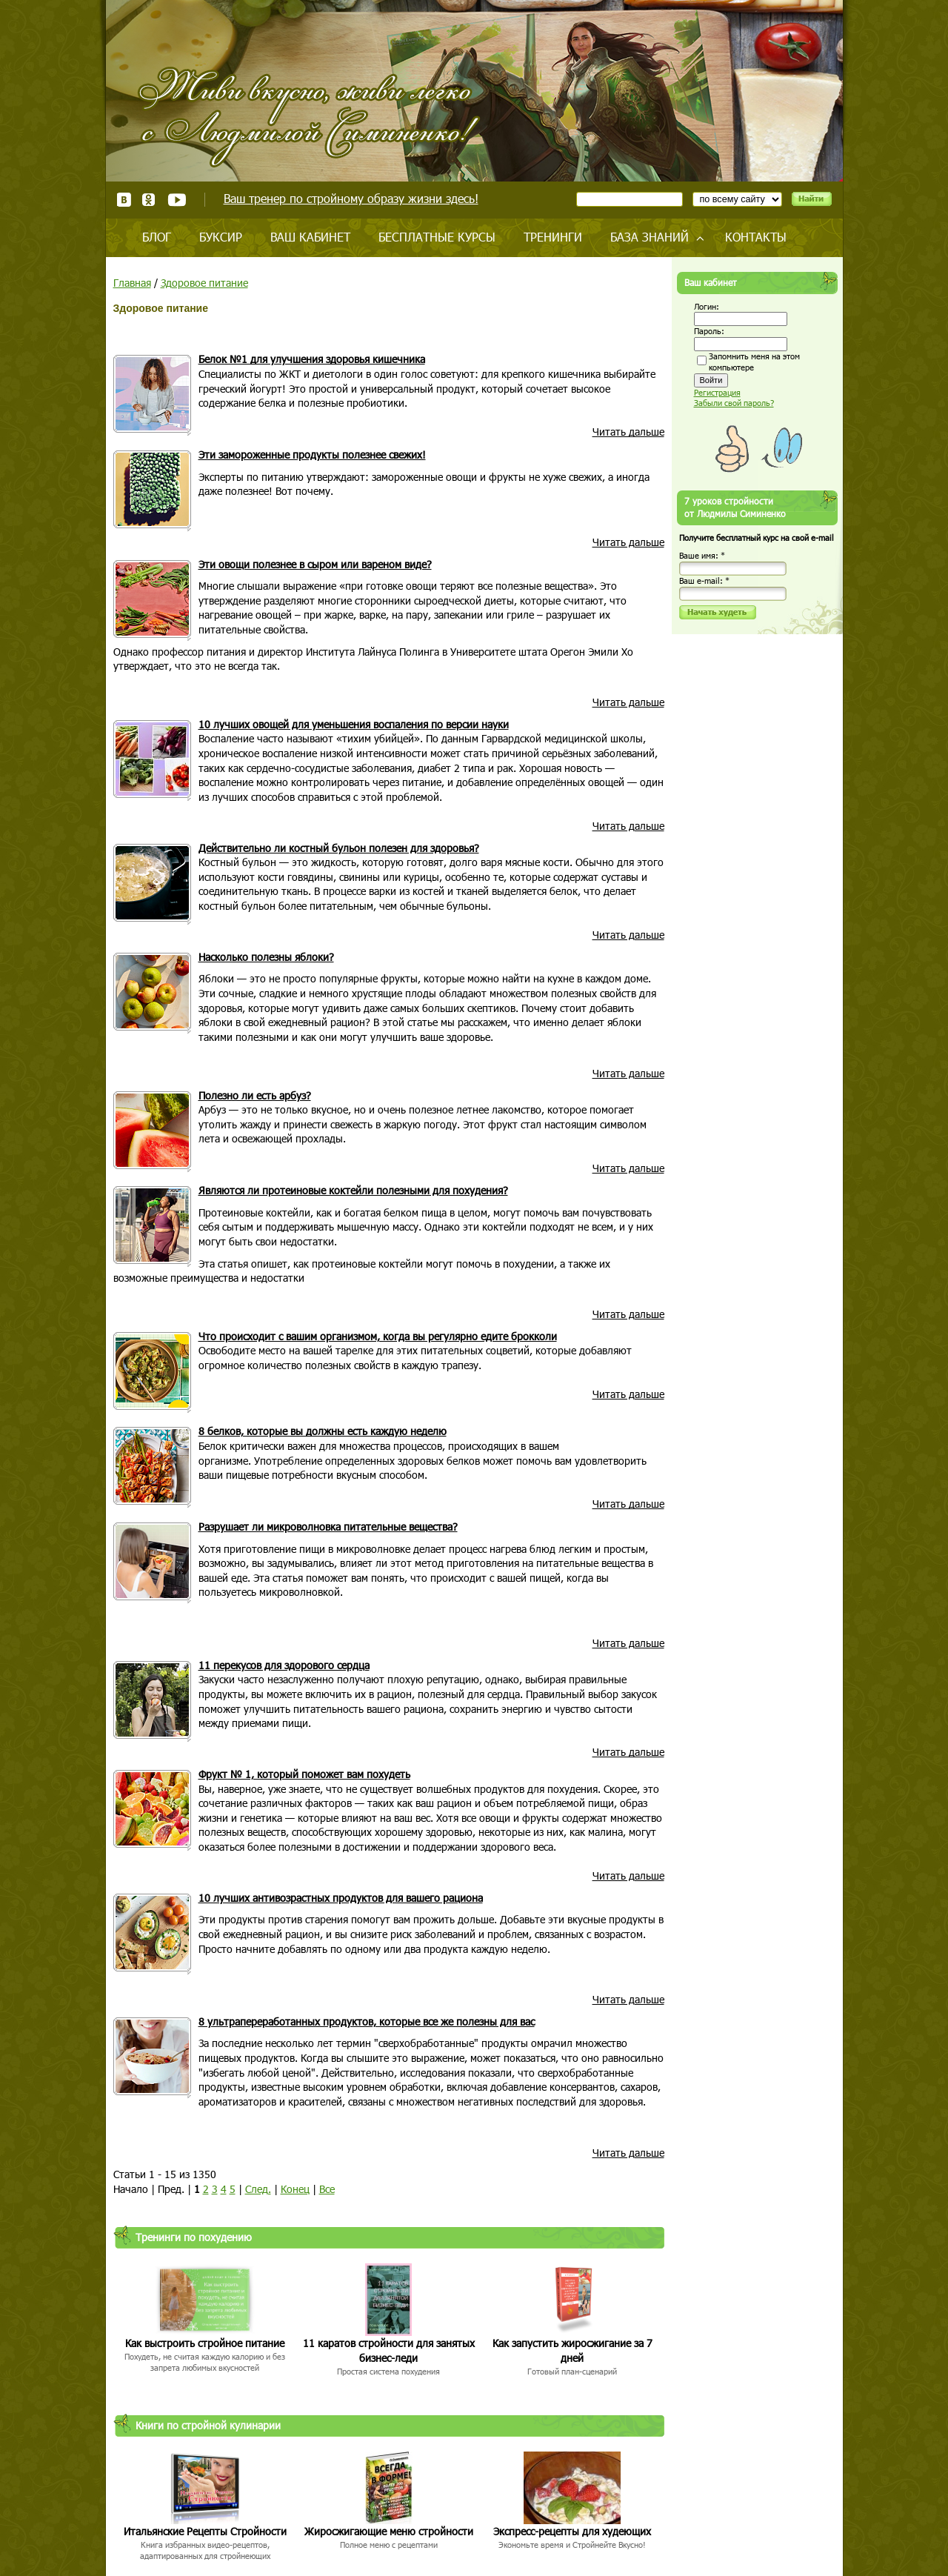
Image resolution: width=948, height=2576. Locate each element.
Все (327, 2189)
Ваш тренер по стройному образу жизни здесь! (351, 198)
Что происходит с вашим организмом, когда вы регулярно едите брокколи (377, 1336)
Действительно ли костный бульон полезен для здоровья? (338, 848)
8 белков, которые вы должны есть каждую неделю (322, 1431)
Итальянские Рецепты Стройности (205, 2531)
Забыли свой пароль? (734, 402)
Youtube (176, 200)
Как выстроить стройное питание (204, 2343)
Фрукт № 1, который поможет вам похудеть (304, 1774)
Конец (295, 2189)
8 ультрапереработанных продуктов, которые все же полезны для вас (366, 2021)
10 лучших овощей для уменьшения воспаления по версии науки (353, 724)
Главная (132, 283)
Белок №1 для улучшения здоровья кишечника (311, 359)
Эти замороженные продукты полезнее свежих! (312, 454)
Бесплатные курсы (436, 236)
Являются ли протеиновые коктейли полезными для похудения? (353, 1190)
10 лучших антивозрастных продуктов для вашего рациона (340, 1898)
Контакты (756, 236)
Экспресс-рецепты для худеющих (572, 2531)
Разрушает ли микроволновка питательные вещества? (328, 1527)
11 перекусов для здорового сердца (284, 1665)
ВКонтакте (124, 200)
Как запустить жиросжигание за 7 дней (572, 2350)
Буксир (220, 236)
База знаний (649, 236)
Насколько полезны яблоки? (266, 957)
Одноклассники (149, 200)
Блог (156, 236)
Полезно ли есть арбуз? (254, 1095)
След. (258, 2189)
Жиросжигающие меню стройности (388, 2531)
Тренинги (553, 236)
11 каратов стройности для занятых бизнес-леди (389, 2350)
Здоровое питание (204, 283)
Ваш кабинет (310, 236)
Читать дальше (628, 432)
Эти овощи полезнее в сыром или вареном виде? (315, 564)
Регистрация (717, 392)
